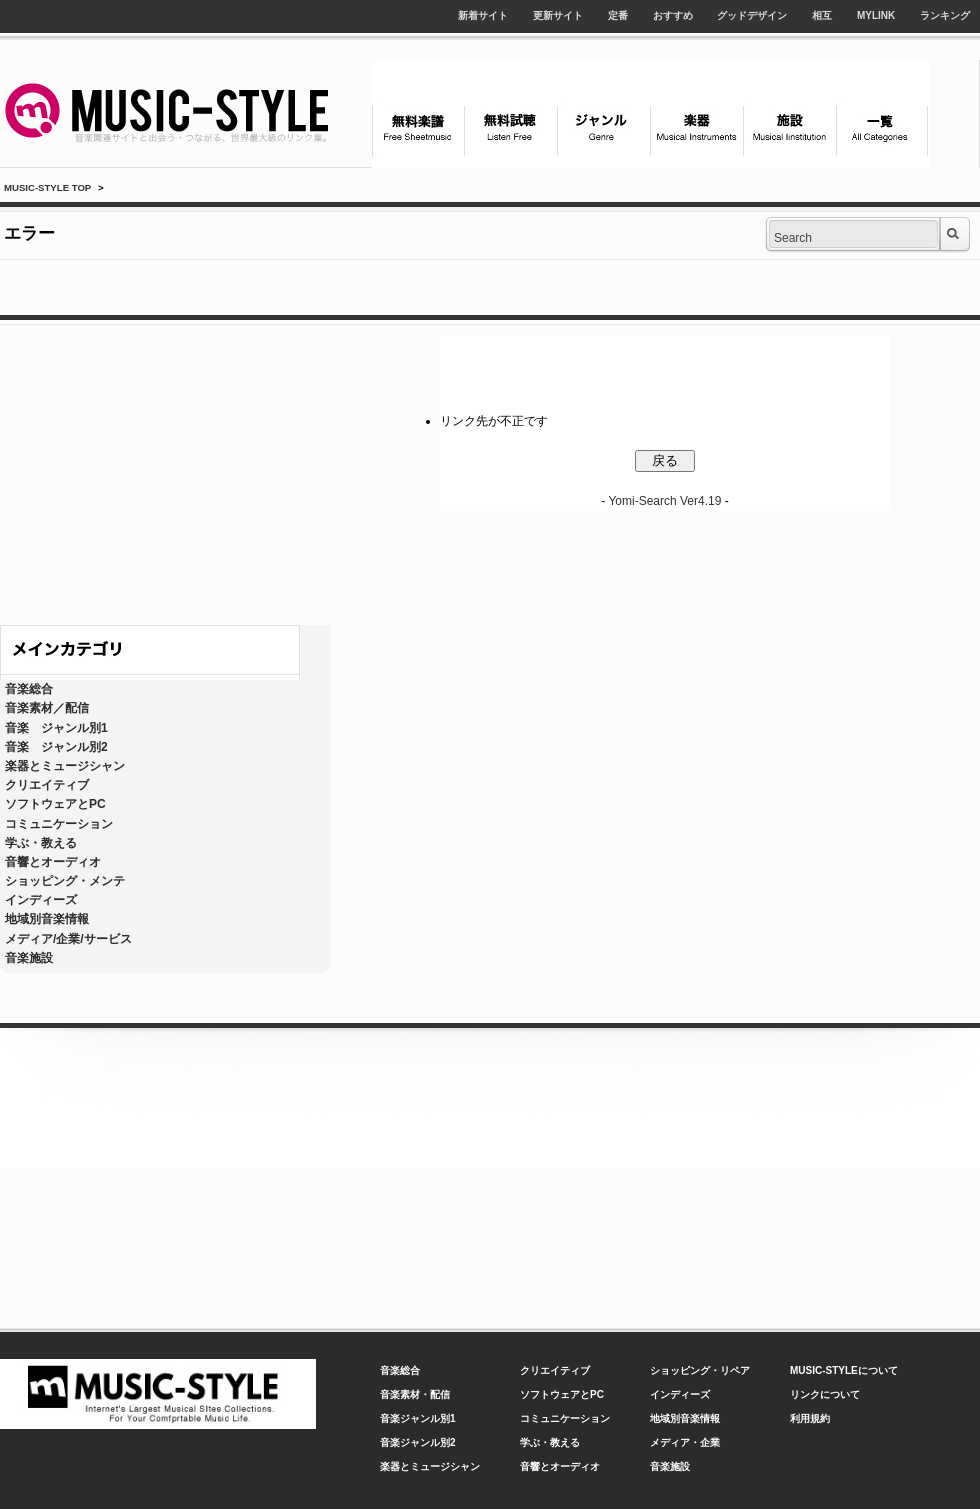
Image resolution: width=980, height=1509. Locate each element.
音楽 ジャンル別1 (56, 728)
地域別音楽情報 (47, 919)
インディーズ (41, 900)
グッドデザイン (752, 15)
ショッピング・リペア (700, 1370)
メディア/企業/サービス (68, 939)
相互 (822, 15)
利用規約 (810, 1418)
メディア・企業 (685, 1442)
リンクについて (825, 1394)
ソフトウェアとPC (55, 804)
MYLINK (876, 15)
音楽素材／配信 (47, 708)
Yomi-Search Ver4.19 (664, 501)
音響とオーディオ (53, 862)
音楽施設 (29, 958)
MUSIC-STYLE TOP (47, 187)
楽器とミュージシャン (65, 766)
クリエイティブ (47, 785)
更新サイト (558, 15)
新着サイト (483, 15)
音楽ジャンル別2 (418, 1442)
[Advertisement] (165, 470)
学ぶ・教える (41, 843)
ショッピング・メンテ (65, 881)
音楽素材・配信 (415, 1394)
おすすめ (673, 15)
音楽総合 (29, 689)
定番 (618, 15)
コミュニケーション (59, 824)
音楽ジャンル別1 (418, 1418)
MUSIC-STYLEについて (844, 1370)
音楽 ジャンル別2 (56, 747)
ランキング (945, 15)
